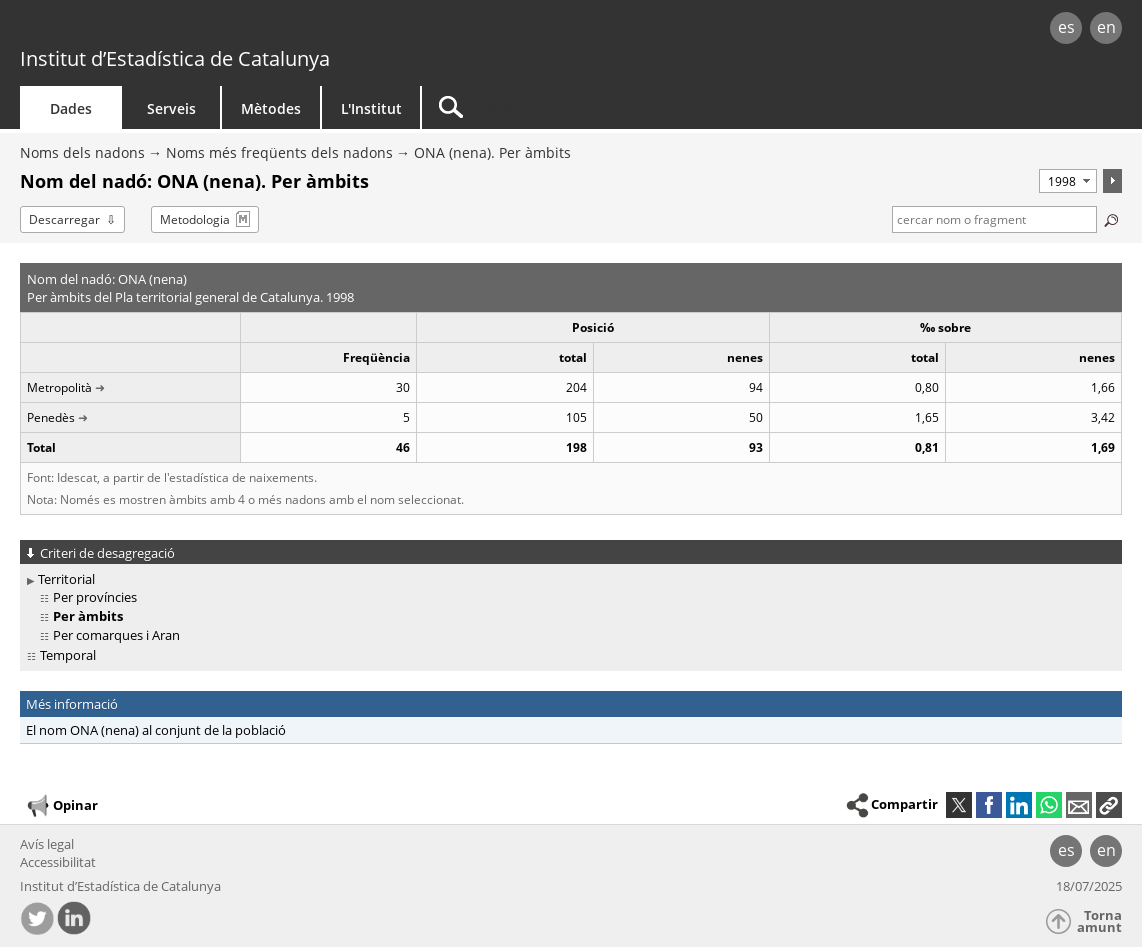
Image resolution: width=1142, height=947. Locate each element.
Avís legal (47, 844)
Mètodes (271, 108)
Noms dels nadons (82, 152)
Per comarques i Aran (116, 635)
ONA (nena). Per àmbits (492, 152)
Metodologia (195, 219)
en (1106, 27)
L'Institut (371, 108)
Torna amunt (1099, 921)
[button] (1109, 805)
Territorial (66, 579)
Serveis (171, 108)
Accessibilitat (58, 862)
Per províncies (95, 597)
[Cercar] (592, 107)
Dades (71, 108)
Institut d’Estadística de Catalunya (175, 58)
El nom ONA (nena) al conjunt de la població (156, 730)
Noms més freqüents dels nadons (279, 152)
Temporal (68, 655)
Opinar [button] (61, 806)
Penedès (51, 417)
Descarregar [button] (64, 219)
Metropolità (59, 387)
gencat (240, 29)
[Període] (1068, 181)
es (1066, 27)
